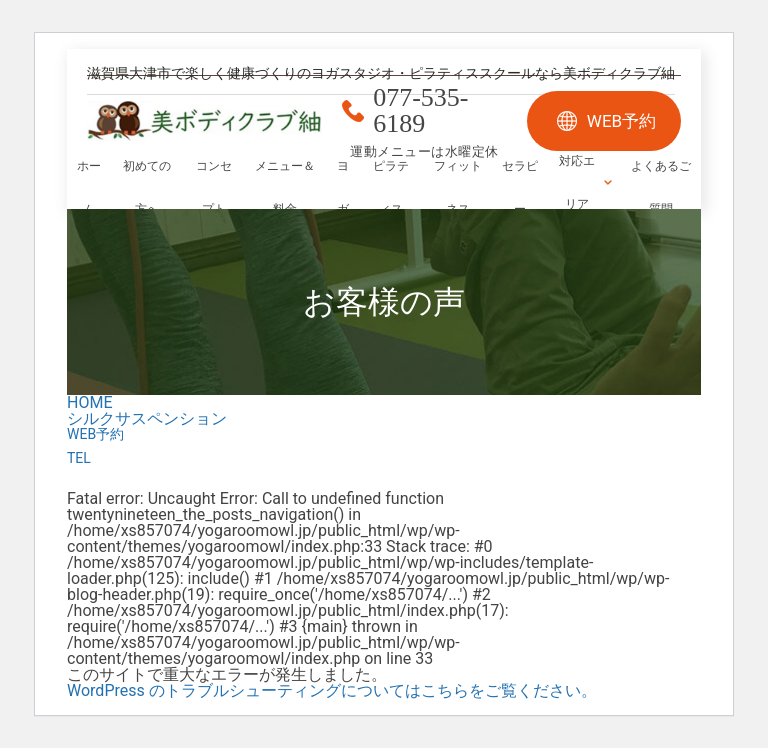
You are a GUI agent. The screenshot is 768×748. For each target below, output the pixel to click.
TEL (79, 458)
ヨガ (343, 187)
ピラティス (391, 187)
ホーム (89, 187)
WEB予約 (621, 121)
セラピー (520, 187)
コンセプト (214, 187)
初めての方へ (147, 187)
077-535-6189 (420, 111)
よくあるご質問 (661, 187)
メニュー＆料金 (285, 187)
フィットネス (458, 187)
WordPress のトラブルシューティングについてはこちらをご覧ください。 (332, 690)
